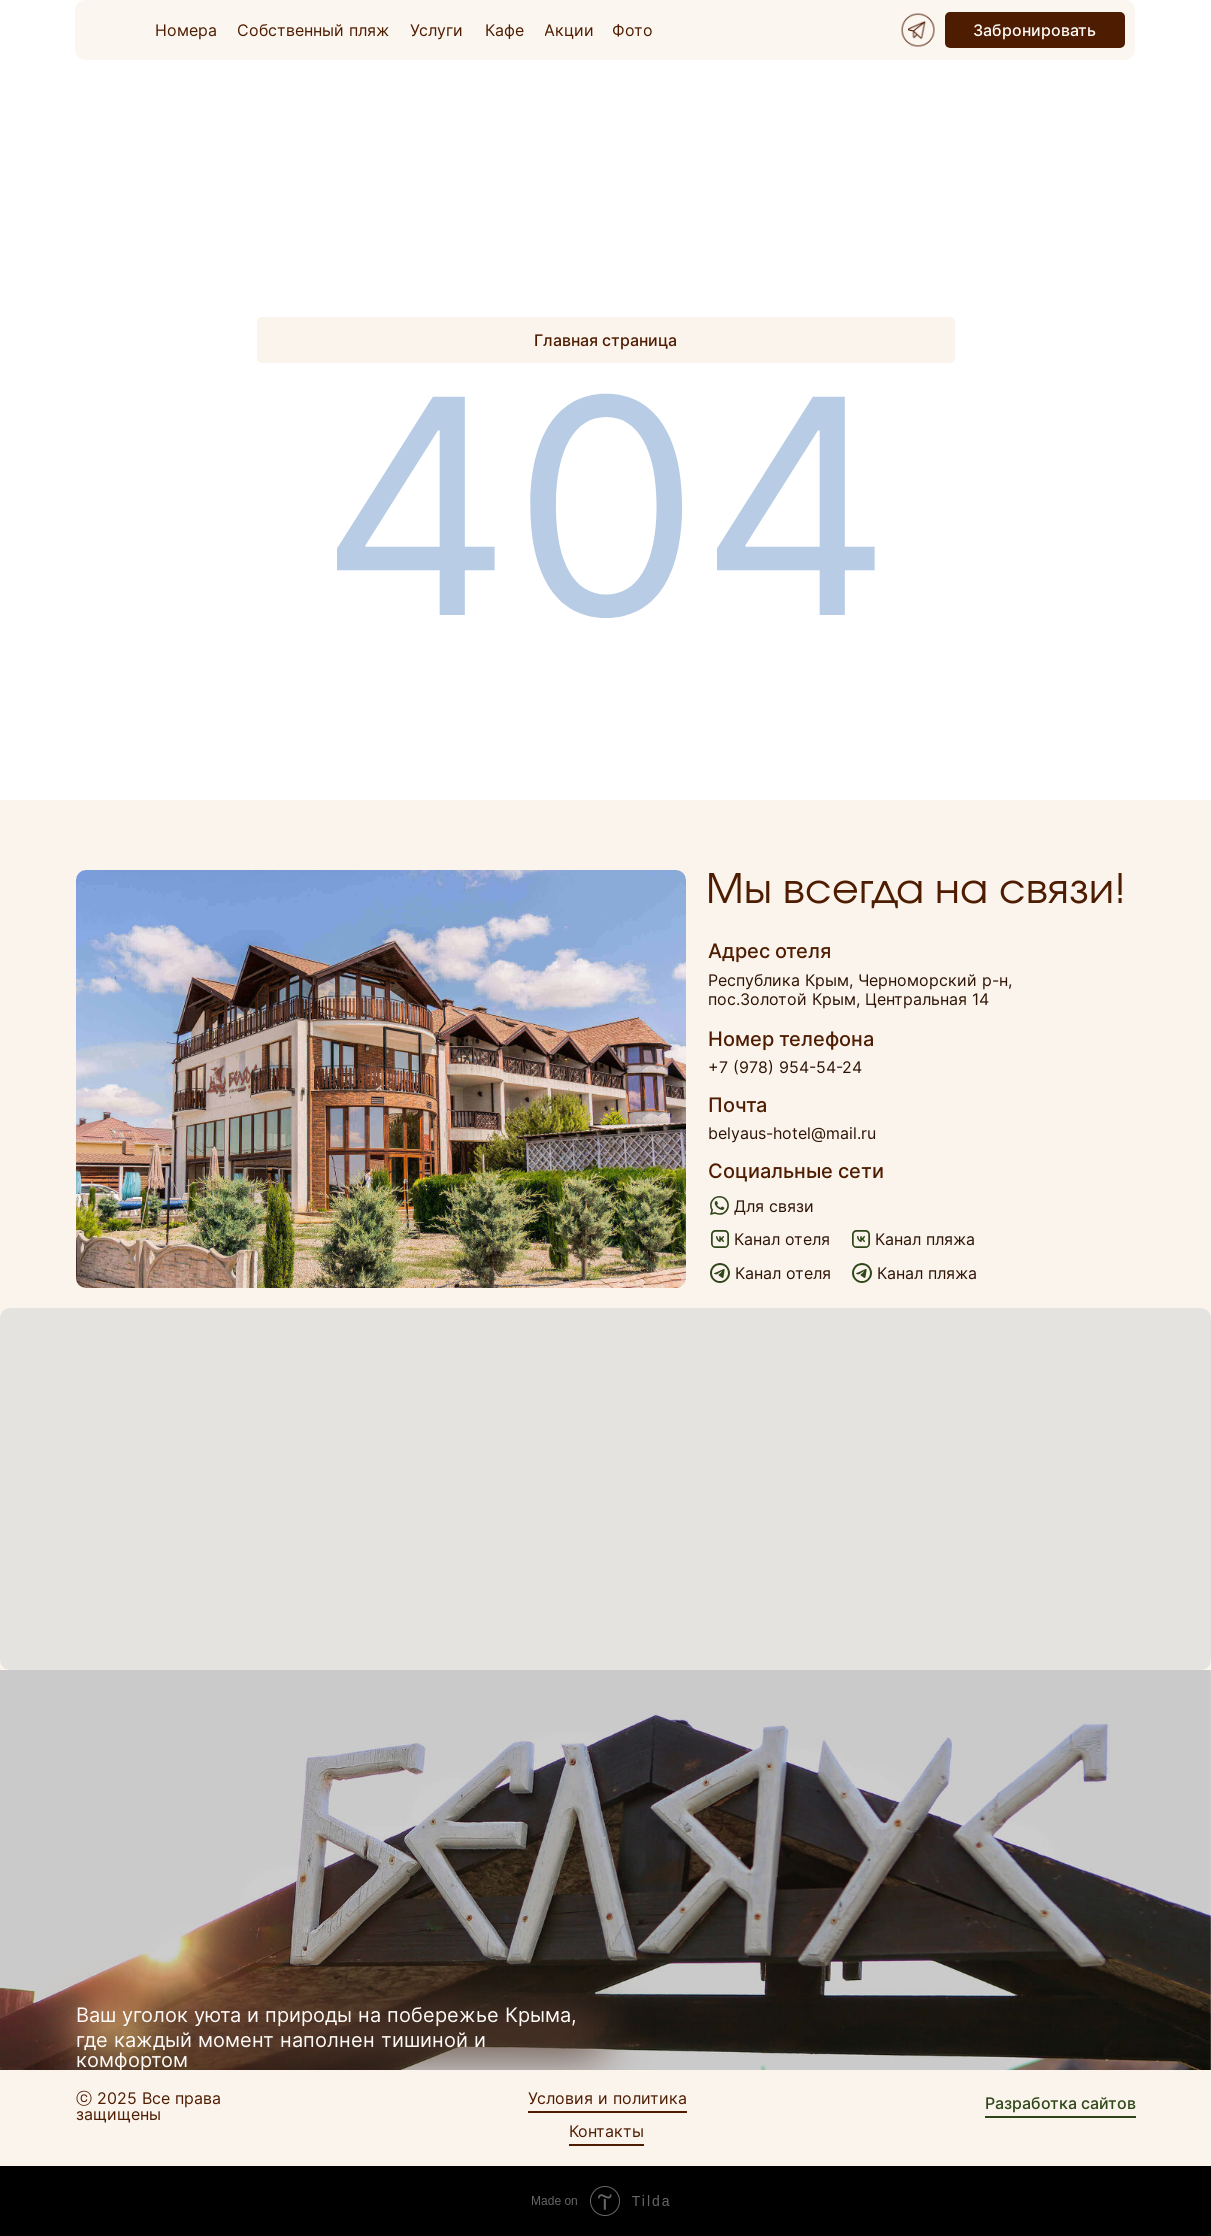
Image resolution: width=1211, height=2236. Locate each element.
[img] (918, 30)
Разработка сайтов (1060, 2103)
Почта (737, 1105)
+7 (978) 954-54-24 (785, 1067)
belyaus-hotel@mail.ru (792, 1133)
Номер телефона (791, 1039)
